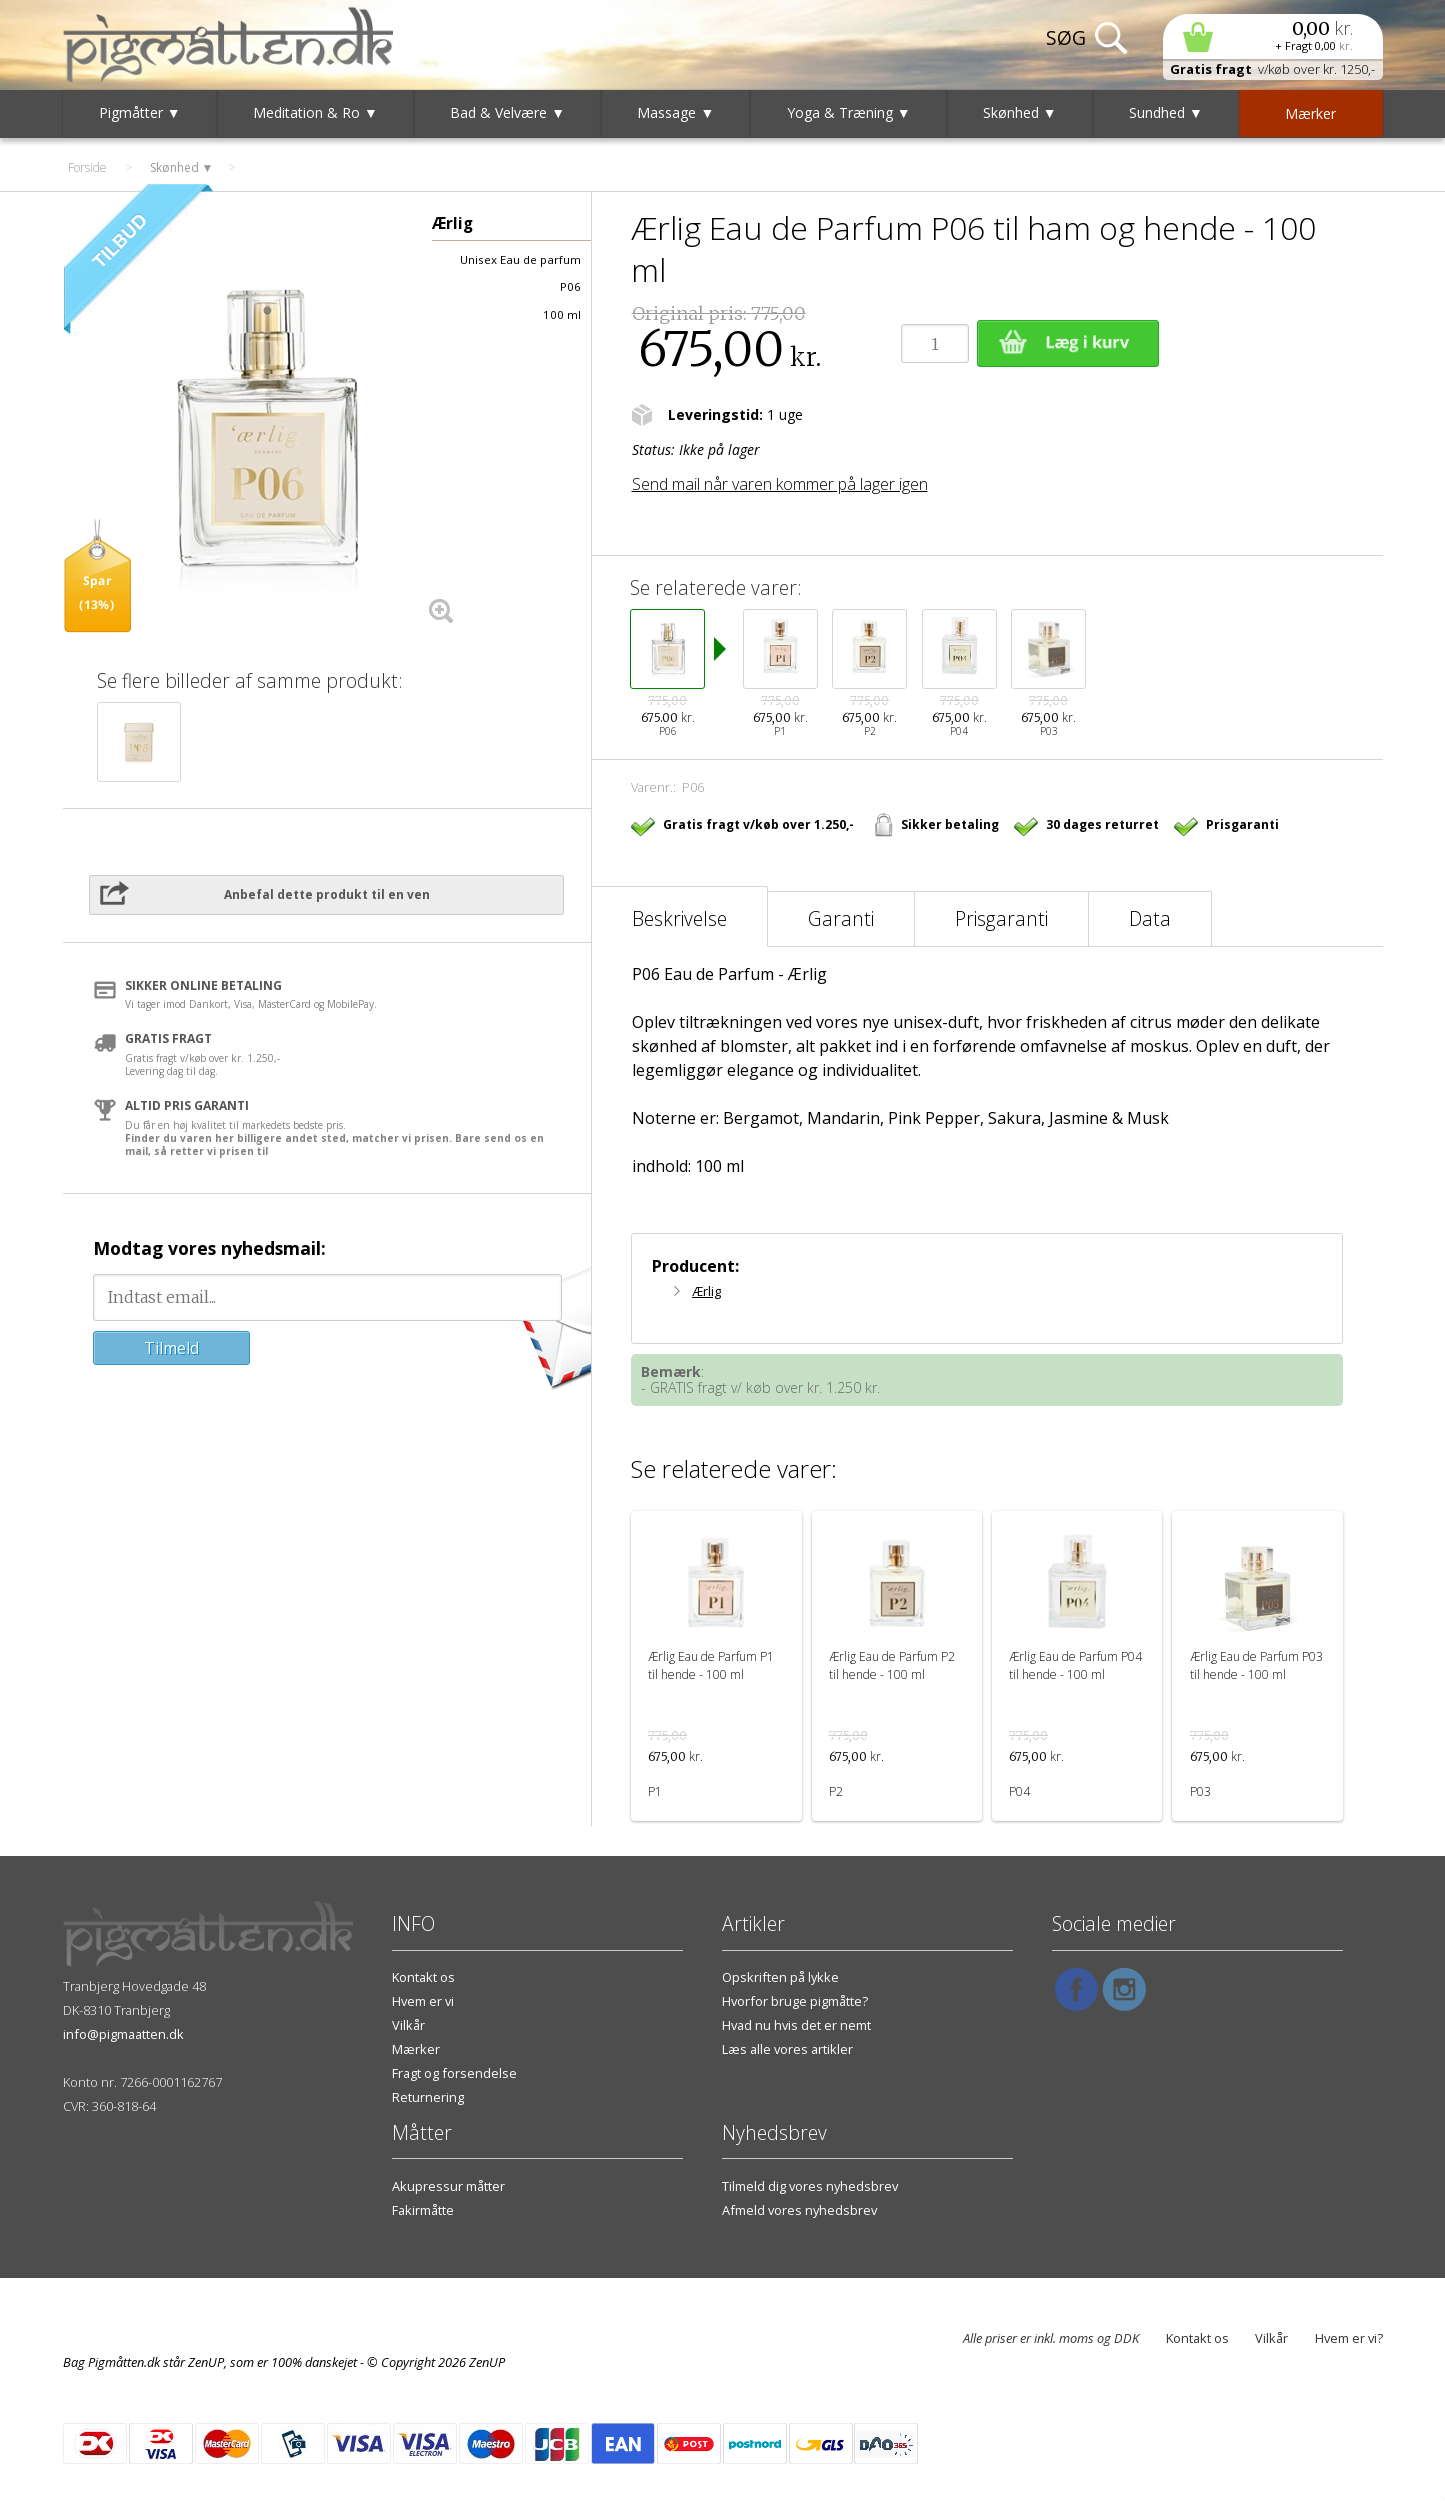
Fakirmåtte (423, 2210)
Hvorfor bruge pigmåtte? (795, 2001)
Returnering (428, 2097)
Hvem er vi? (1349, 2338)
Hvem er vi (423, 2001)
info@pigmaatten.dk (123, 2034)
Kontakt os (423, 1977)
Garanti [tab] (841, 918)
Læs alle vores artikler (787, 2049)
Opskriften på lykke (780, 1977)
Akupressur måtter (448, 2186)
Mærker (416, 2049)
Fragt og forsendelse (454, 2073)
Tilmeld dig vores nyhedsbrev (810, 2186)
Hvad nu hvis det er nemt (796, 2025)
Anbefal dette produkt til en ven (327, 894)
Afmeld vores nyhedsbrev (799, 2210)
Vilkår (408, 2025)
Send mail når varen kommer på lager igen (780, 484)
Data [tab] (1150, 918)
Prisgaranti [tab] (1001, 918)
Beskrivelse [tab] (679, 918)
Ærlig (706, 1291)
